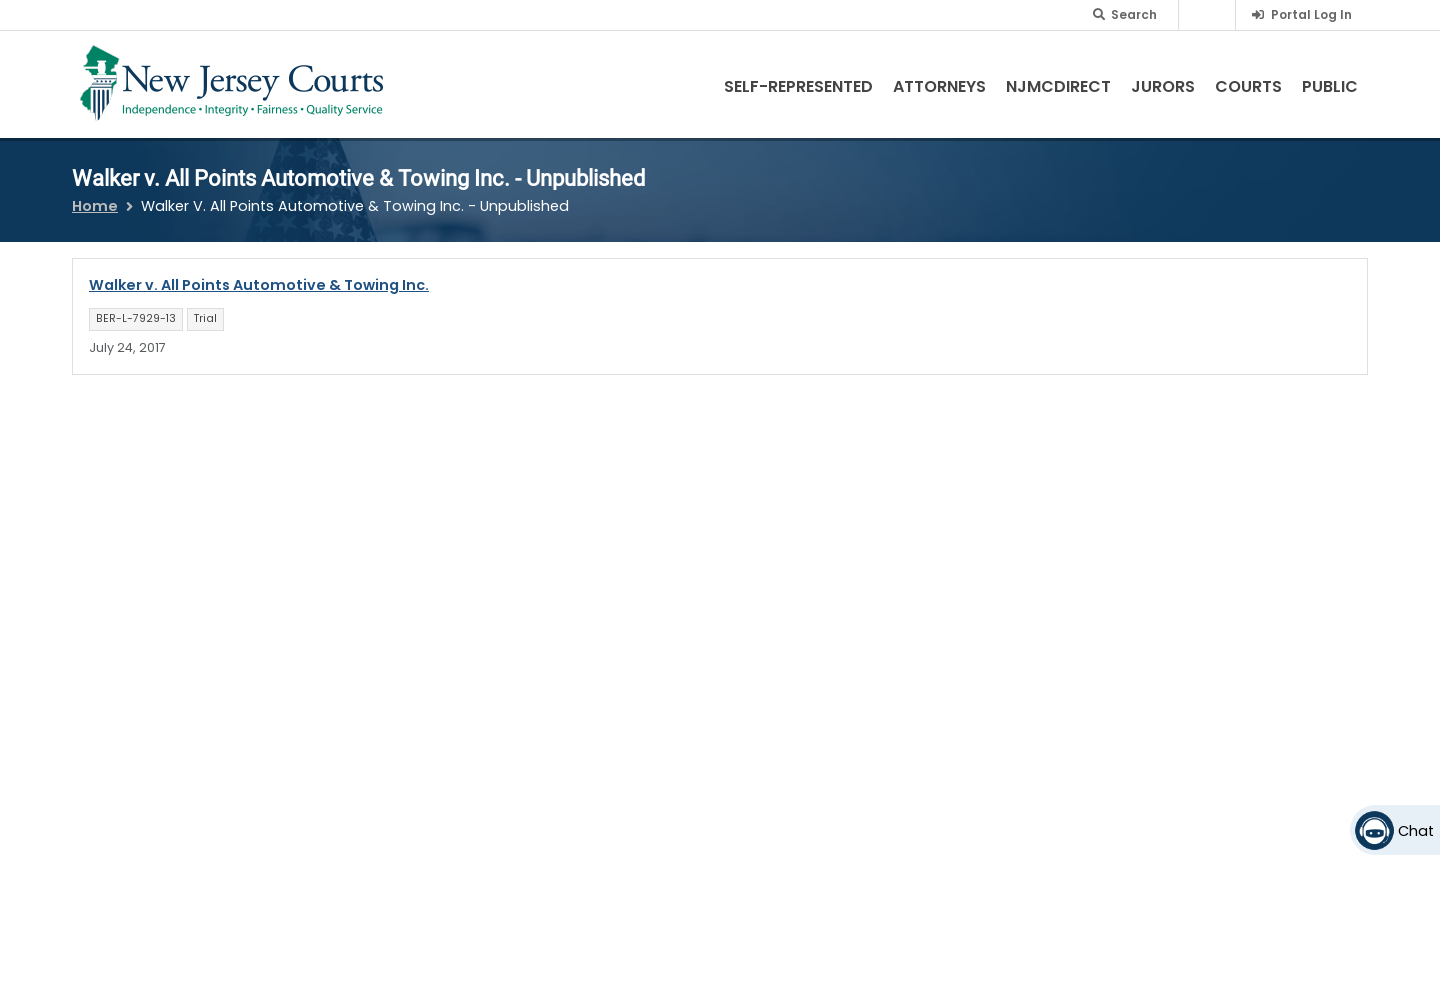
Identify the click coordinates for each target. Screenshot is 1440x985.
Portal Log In (1311, 14)
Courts (1248, 86)
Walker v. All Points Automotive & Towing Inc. (259, 285)
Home (95, 206)
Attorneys (939, 86)
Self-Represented (798, 86)
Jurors (1163, 86)
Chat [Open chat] (1416, 831)
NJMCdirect (1058, 86)
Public (1330, 86)
